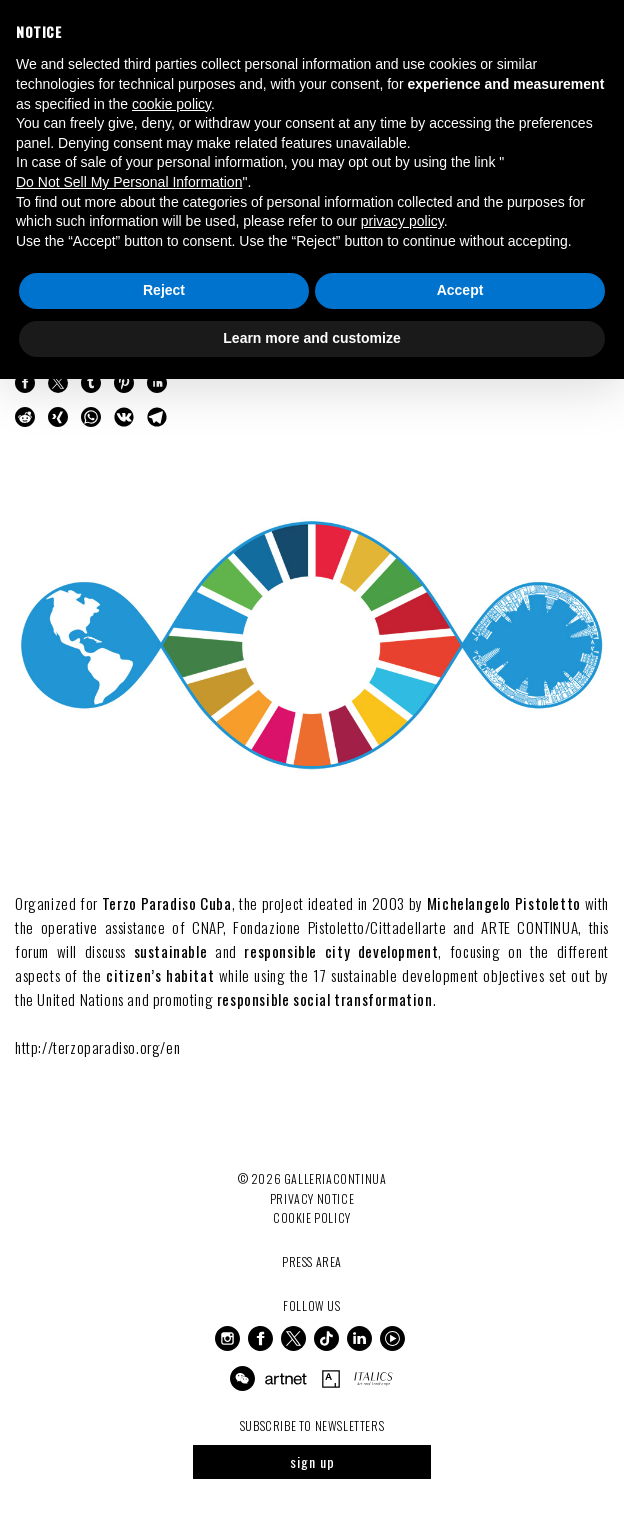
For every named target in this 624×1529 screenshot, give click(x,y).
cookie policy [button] (171, 104)
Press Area (312, 1261)
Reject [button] (164, 290)
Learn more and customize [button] (311, 338)
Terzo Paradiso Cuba (167, 903)
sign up (312, 1461)
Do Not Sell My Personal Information (129, 182)
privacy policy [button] (402, 221)
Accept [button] (460, 290)
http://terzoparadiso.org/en (97, 1047)
